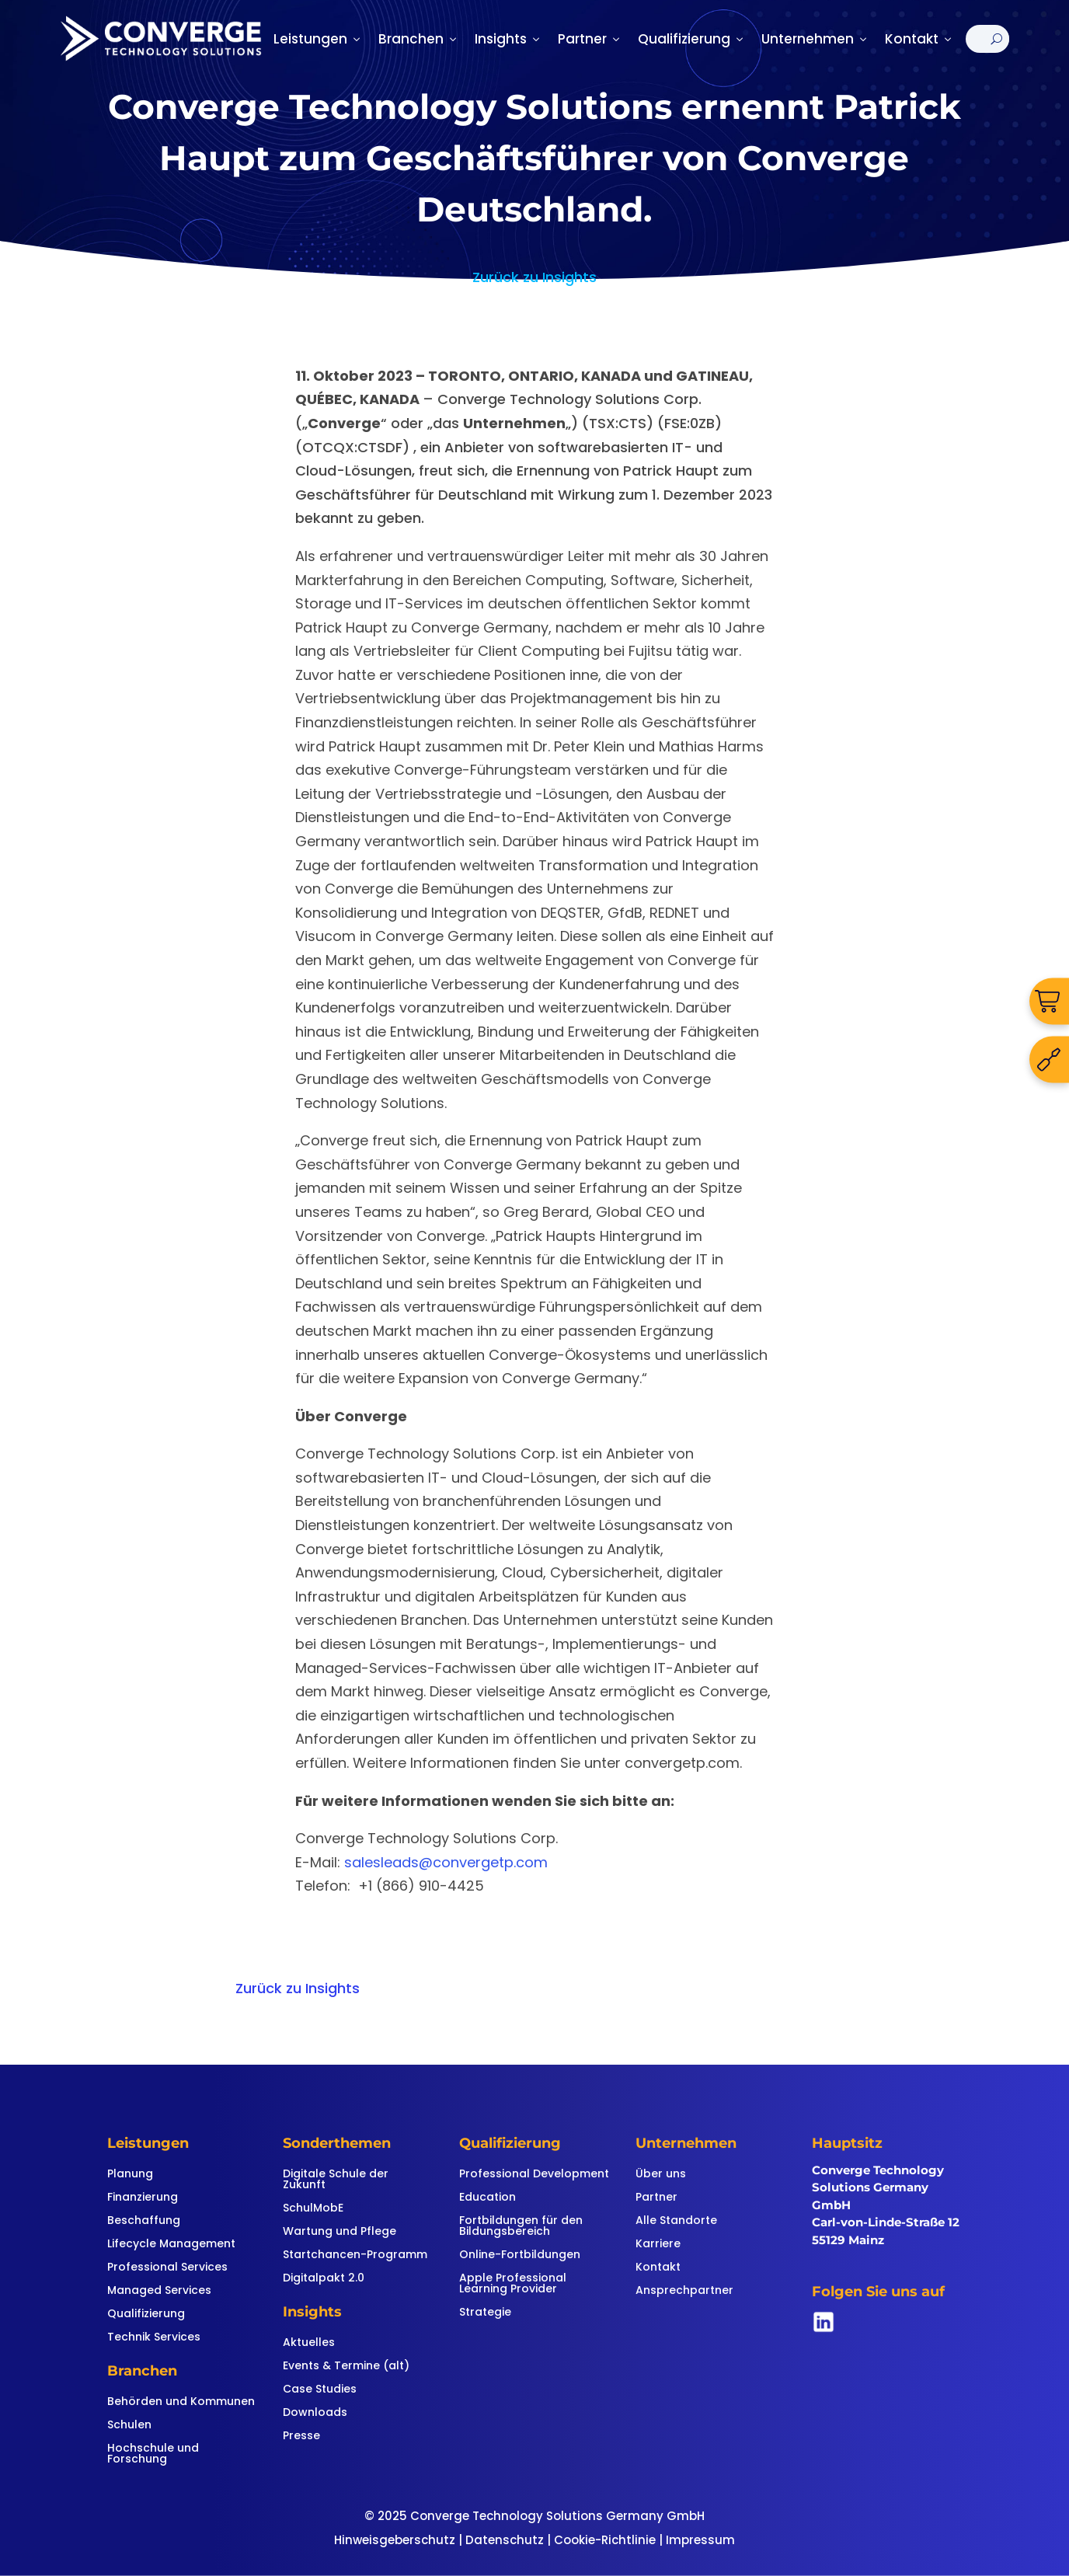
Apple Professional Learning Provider (512, 2284)
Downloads (315, 2413)
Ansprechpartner (684, 2291)
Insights (508, 39)
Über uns (660, 2174)
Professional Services (167, 2267)
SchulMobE (313, 2208)
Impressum (700, 2540)
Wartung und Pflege (339, 2232)
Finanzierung (142, 2198)
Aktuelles (309, 2343)
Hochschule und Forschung (153, 2454)
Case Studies (320, 2389)
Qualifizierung (692, 39)
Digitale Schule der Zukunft (335, 2180)
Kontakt (919, 39)
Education (487, 2198)
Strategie (485, 2313)
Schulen (129, 2425)
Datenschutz (504, 2540)
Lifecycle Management (171, 2244)
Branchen (418, 39)
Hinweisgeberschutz (394, 2540)
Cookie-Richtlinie (605, 2540)
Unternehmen (815, 39)
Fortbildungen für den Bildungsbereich (521, 2227)
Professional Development (534, 2174)
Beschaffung (143, 2221)
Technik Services (153, 2337)
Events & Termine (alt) (346, 2366)
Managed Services (159, 2291)
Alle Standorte (676, 2221)
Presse (301, 2436)
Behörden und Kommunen (181, 2402)
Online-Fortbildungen (519, 2255)
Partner (590, 39)
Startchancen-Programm (355, 2255)
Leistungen (318, 39)
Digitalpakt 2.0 (323, 2278)
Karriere (658, 2244)
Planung (130, 2174)
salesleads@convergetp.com (446, 1862)
